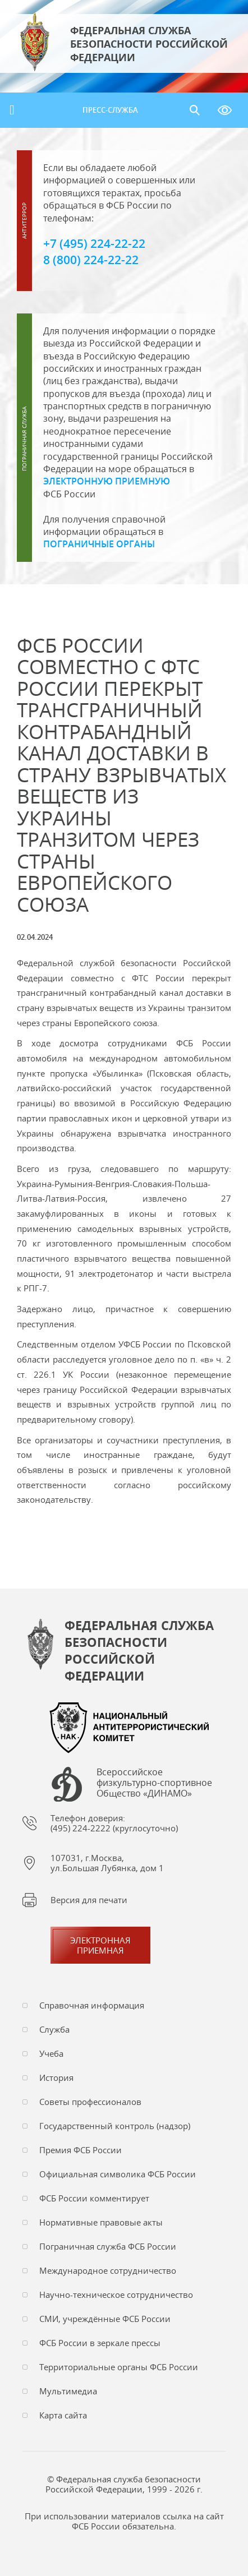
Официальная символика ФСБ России (117, 2174)
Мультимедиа (68, 2391)
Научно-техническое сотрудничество (116, 2294)
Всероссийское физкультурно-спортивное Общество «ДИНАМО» (154, 1783)
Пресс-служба (110, 110)
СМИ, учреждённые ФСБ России (105, 2318)
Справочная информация (91, 2005)
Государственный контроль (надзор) (114, 2125)
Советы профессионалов (90, 2101)
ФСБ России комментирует (94, 2198)
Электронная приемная (100, 1945)
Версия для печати (88, 1899)
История (56, 2077)
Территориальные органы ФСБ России (118, 2366)
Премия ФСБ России (80, 2149)
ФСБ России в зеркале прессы (99, 2342)
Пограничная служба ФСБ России (107, 2246)
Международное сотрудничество (107, 2270)
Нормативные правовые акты (101, 2222)
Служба (54, 2029)
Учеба (51, 2053)
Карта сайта (63, 2415)
